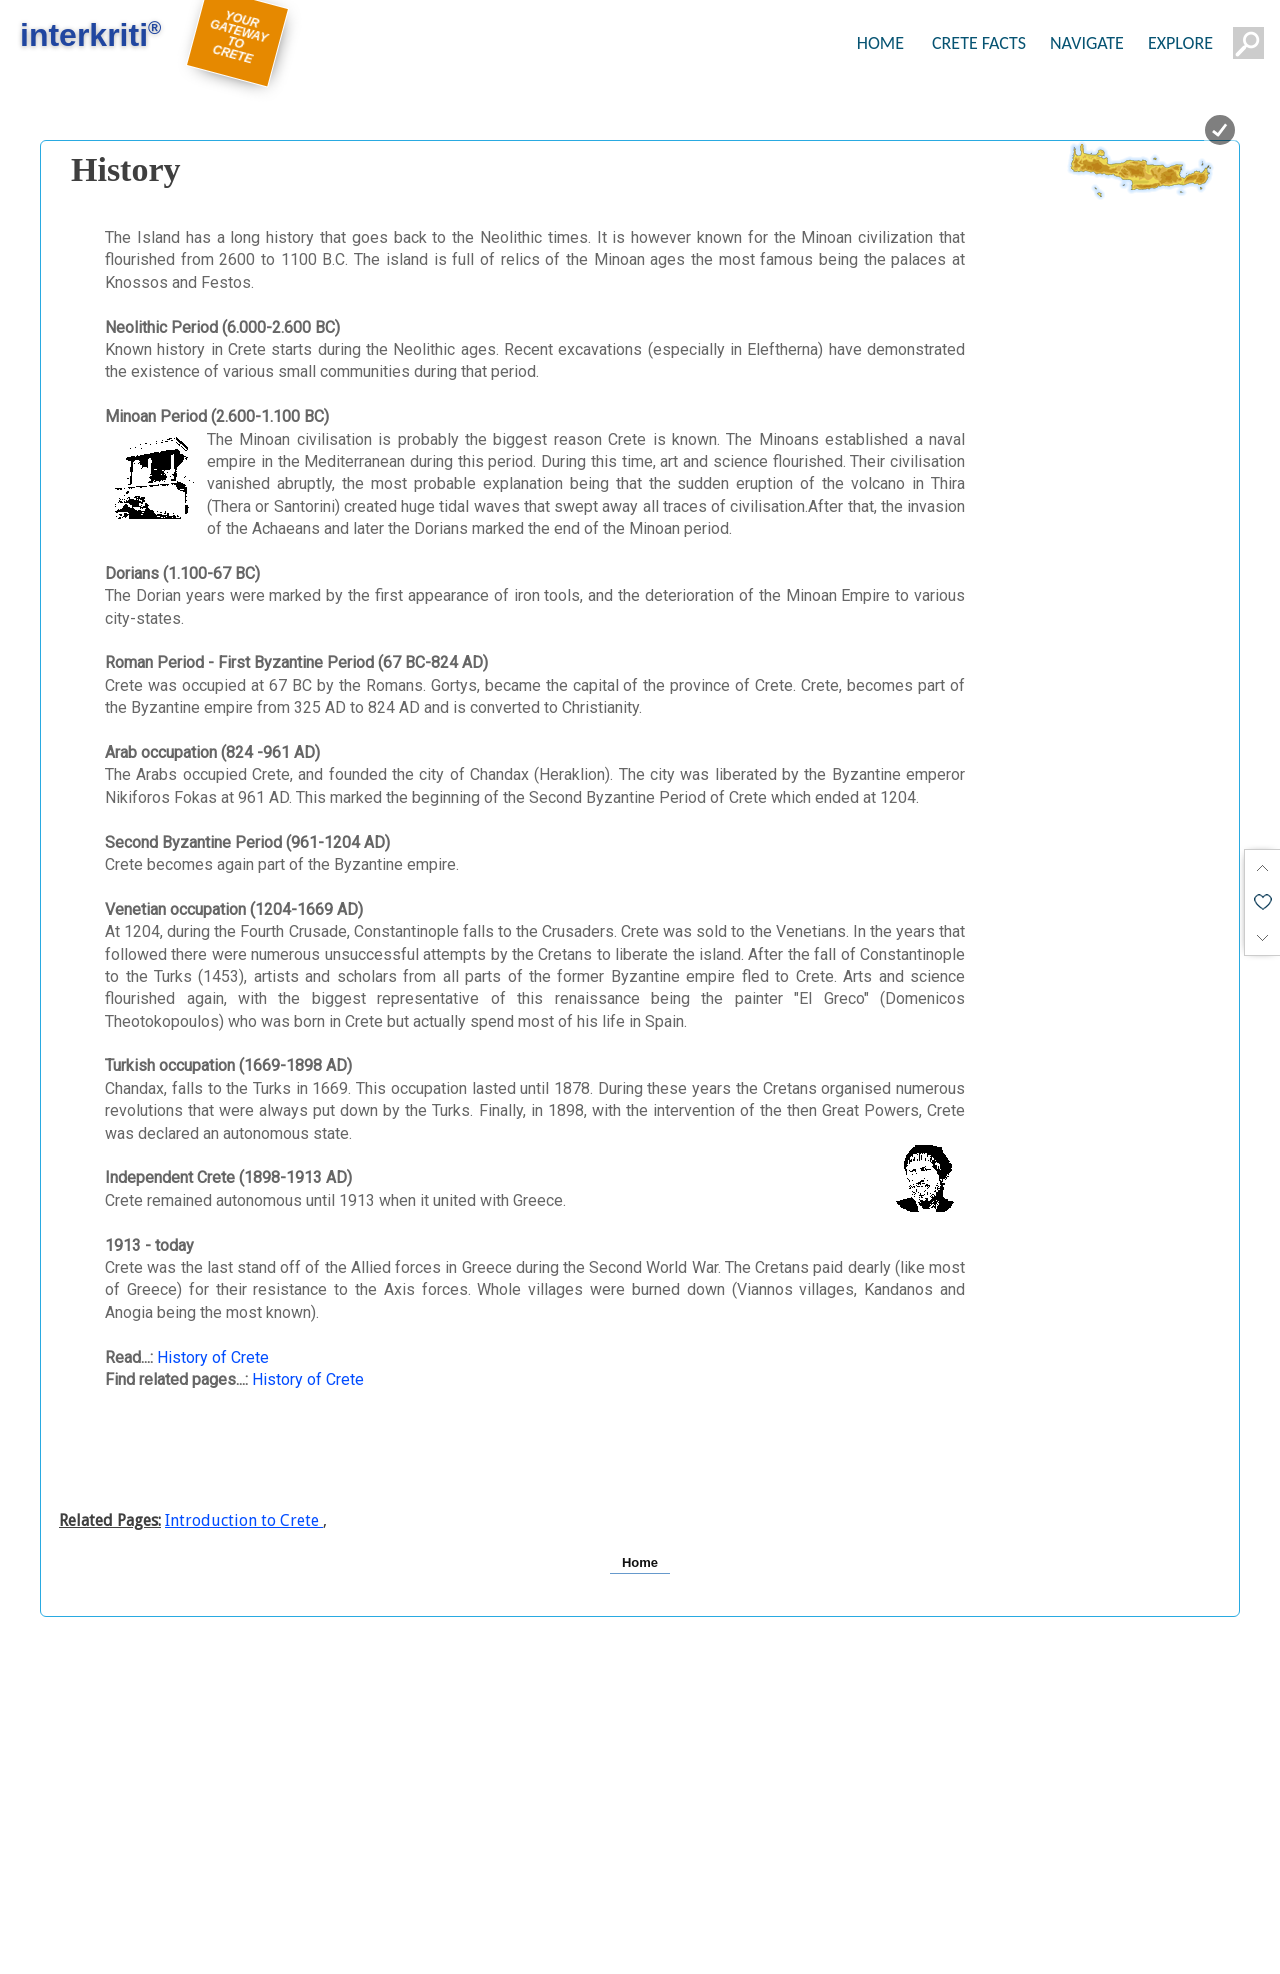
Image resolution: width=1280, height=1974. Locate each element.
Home (640, 1562)
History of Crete (213, 1357)
